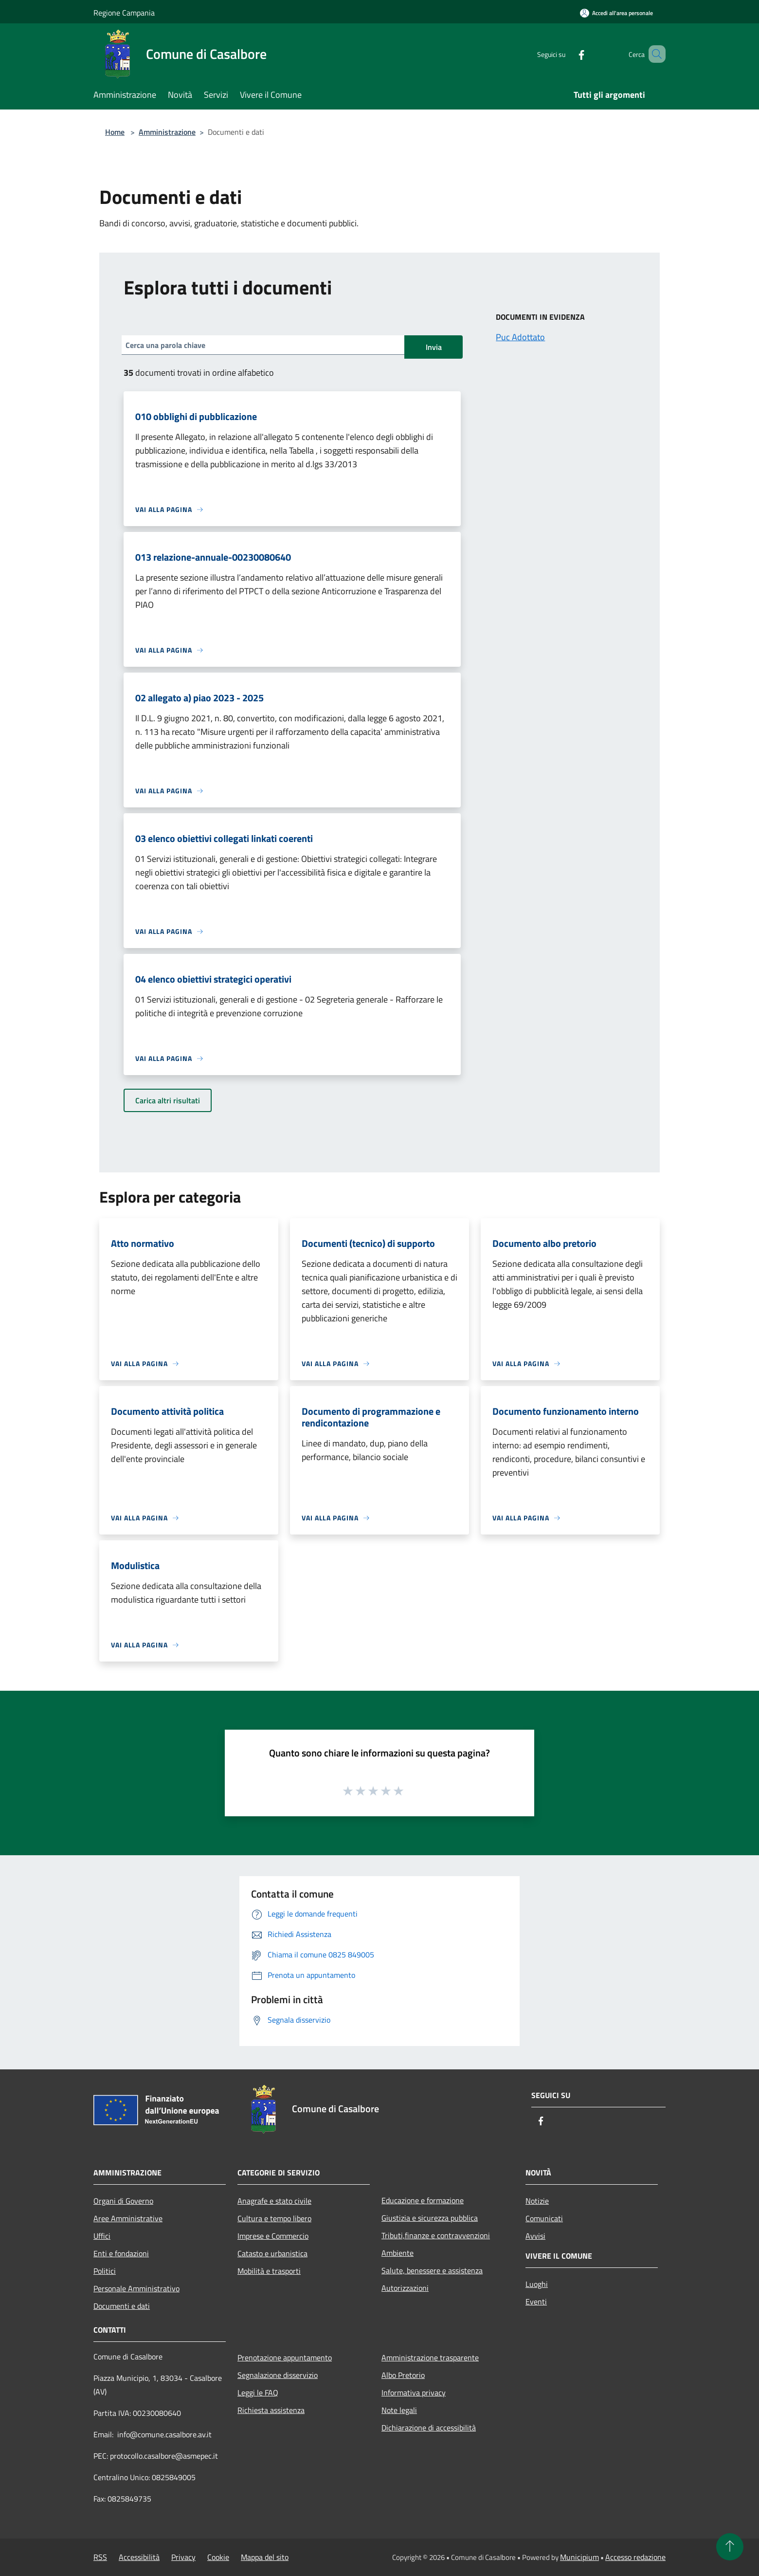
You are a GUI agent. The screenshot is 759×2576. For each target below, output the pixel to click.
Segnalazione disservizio (277, 2375)
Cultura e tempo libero (274, 2218)
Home (115, 132)
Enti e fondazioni (121, 2253)
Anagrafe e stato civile (274, 2201)
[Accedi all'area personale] (616, 12)
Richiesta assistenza (271, 2410)
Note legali (399, 2410)
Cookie (218, 2557)
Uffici (101, 2236)
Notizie (537, 2201)
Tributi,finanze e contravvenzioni (435, 2235)
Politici (104, 2271)
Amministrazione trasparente (430, 2357)
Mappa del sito (265, 2557)
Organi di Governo (123, 2201)
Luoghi (536, 2284)
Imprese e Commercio (272, 2236)
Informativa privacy (413, 2392)
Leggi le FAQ (257, 2392)
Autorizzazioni (405, 2288)
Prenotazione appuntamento (284, 2357)
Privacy (183, 2557)
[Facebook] (567, 53)
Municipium (579, 2557)
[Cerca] (654, 54)
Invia (434, 347)
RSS (100, 2557)
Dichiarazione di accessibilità (428, 2427)
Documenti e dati (121, 2306)
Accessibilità (139, 2557)
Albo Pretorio (403, 2375)
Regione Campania (124, 12)
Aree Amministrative (128, 2218)
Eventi (536, 2301)
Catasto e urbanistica (272, 2253)
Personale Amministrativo (136, 2288)
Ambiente (397, 2253)
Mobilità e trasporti (269, 2271)
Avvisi (535, 2236)
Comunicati (544, 2218)
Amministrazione (167, 132)
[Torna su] (729, 2546)
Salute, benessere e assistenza (432, 2270)
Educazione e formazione (422, 2200)
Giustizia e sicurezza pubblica (429, 2218)
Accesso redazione (635, 2557)
